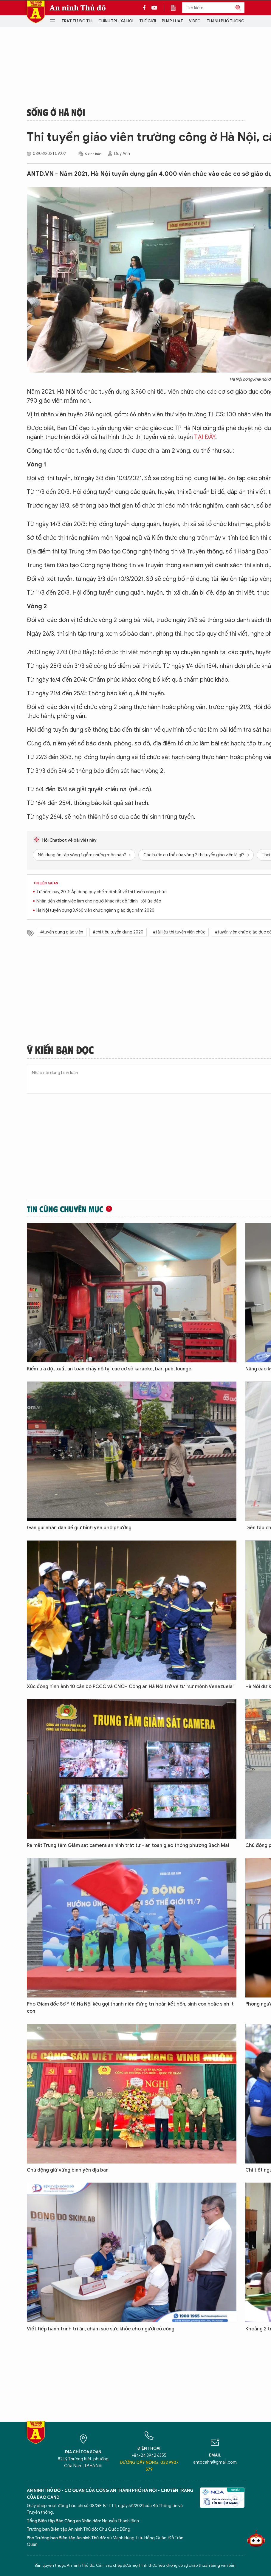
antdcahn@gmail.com (215, 2462)
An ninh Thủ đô (77, 7)
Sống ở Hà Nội (56, 112)
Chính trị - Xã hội (115, 21)
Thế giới (147, 21)
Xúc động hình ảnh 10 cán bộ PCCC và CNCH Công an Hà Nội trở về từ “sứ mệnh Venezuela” (131, 1687)
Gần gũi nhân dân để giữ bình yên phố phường (79, 1528)
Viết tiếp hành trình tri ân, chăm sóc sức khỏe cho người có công (100, 2329)
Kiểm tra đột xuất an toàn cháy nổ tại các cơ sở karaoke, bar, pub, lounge (109, 1369)
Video (195, 21)
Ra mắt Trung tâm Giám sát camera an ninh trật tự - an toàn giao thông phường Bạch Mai (128, 1845)
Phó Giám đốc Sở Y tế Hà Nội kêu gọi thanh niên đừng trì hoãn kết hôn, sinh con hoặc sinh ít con (130, 2007)
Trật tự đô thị (76, 21)
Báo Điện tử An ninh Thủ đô (36, 11)
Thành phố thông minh (231, 21)
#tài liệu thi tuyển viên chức (179, 932)
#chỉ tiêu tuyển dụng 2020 (118, 932)
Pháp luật (172, 21)
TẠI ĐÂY (204, 437)
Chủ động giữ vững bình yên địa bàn (68, 2170)
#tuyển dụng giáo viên (61, 932)
